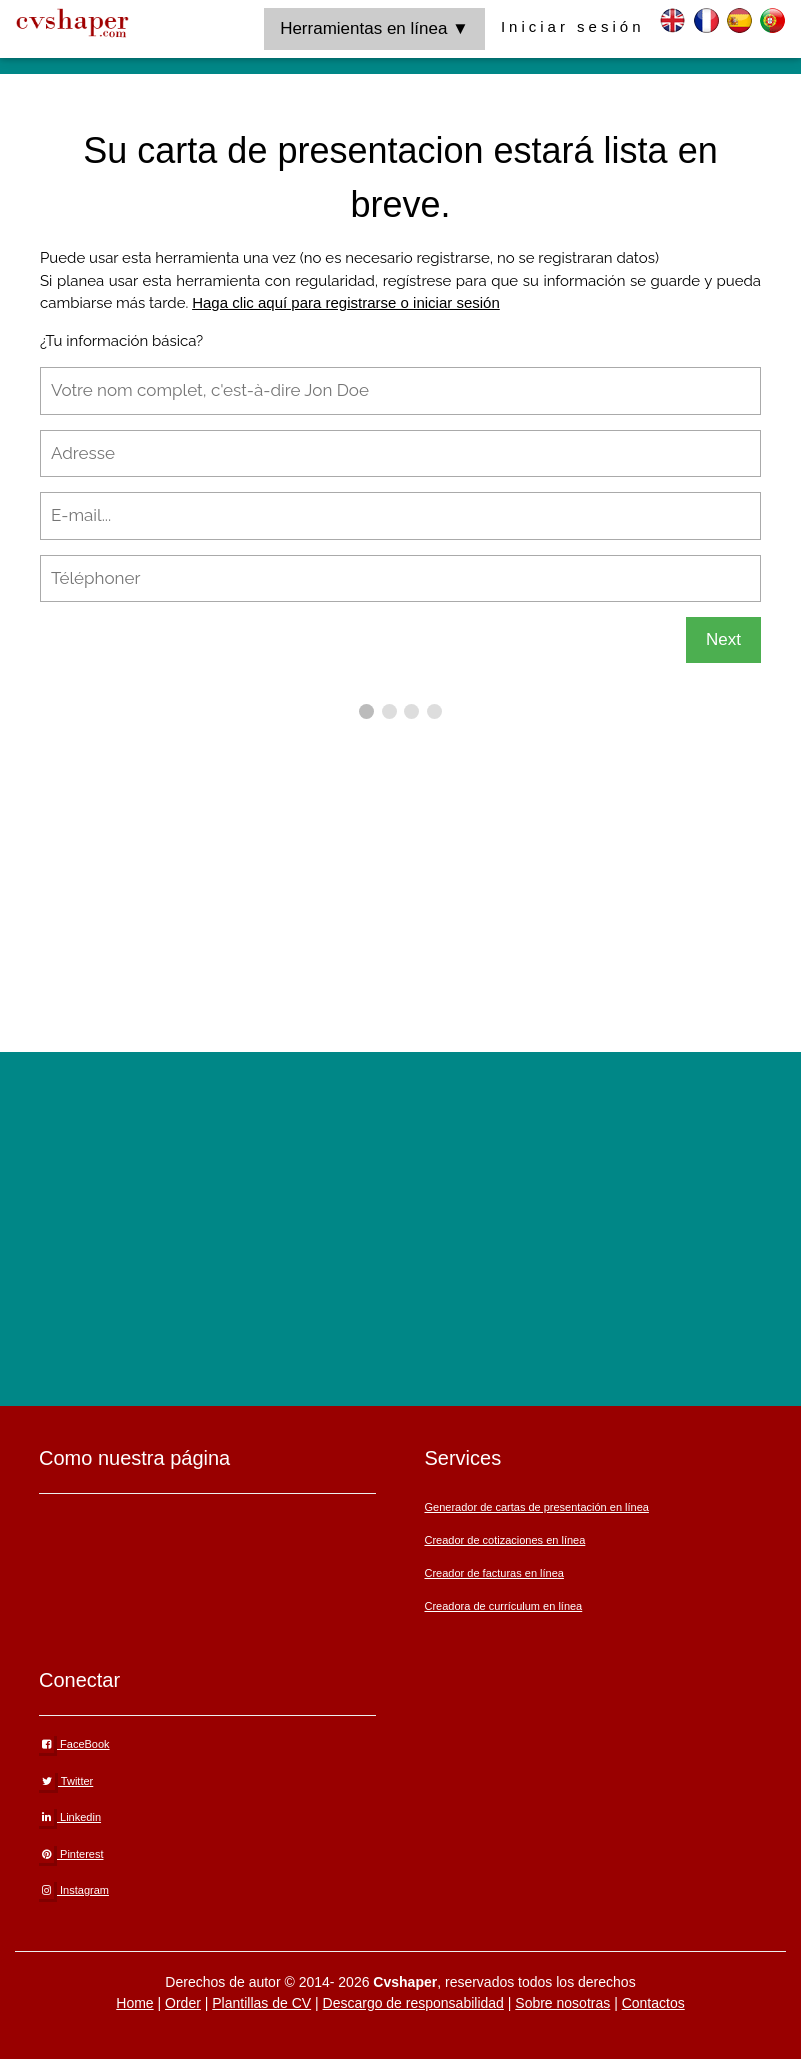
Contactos (653, 2003)
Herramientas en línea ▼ (374, 28)
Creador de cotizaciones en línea (504, 1540)
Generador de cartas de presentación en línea (536, 1507)
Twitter (66, 1781)
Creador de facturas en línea (493, 1573)
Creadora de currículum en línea (503, 1606)
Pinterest (71, 1854)
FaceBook (74, 1744)
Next (723, 639)
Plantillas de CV (261, 2003)
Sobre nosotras (562, 2003)
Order (183, 2003)
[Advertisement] (420, 865)
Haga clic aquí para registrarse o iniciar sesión (346, 302)
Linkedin (70, 1817)
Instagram (74, 1890)
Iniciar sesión (573, 26)
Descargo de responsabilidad (413, 2003)
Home (134, 2003)
